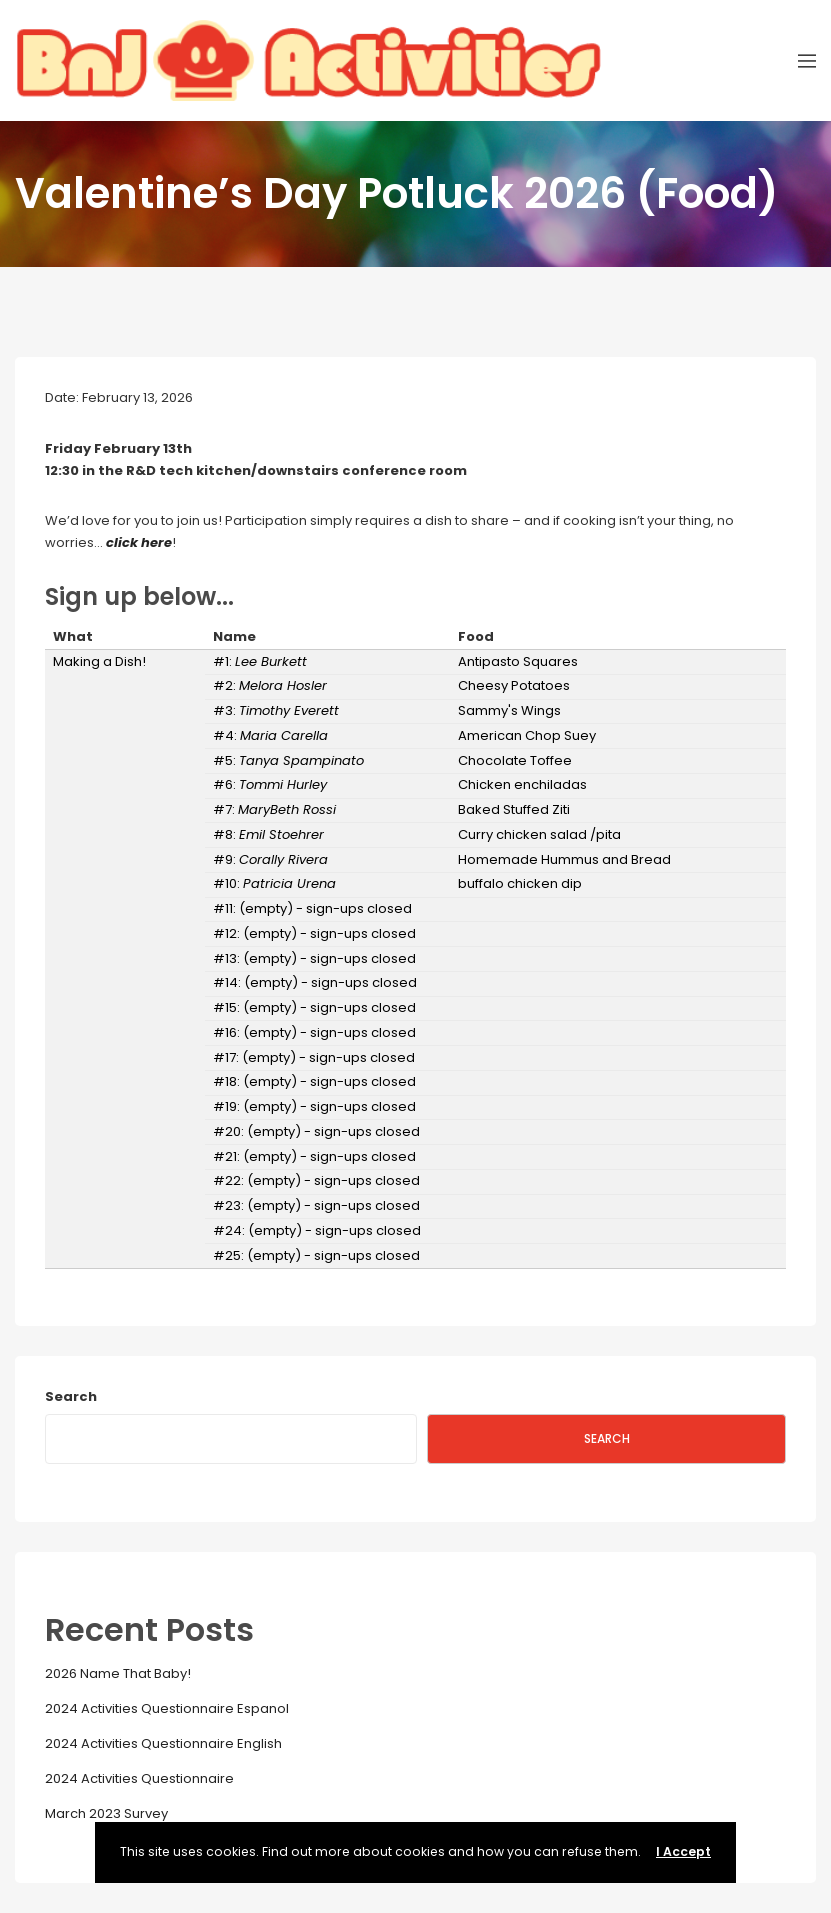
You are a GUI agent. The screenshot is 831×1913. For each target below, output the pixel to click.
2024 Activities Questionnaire (139, 1778)
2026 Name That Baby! (118, 1673)
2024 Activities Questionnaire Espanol (167, 1708)
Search (71, 1396)
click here (139, 542)
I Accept (683, 1851)
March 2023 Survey (106, 1813)
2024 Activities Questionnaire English (163, 1743)
